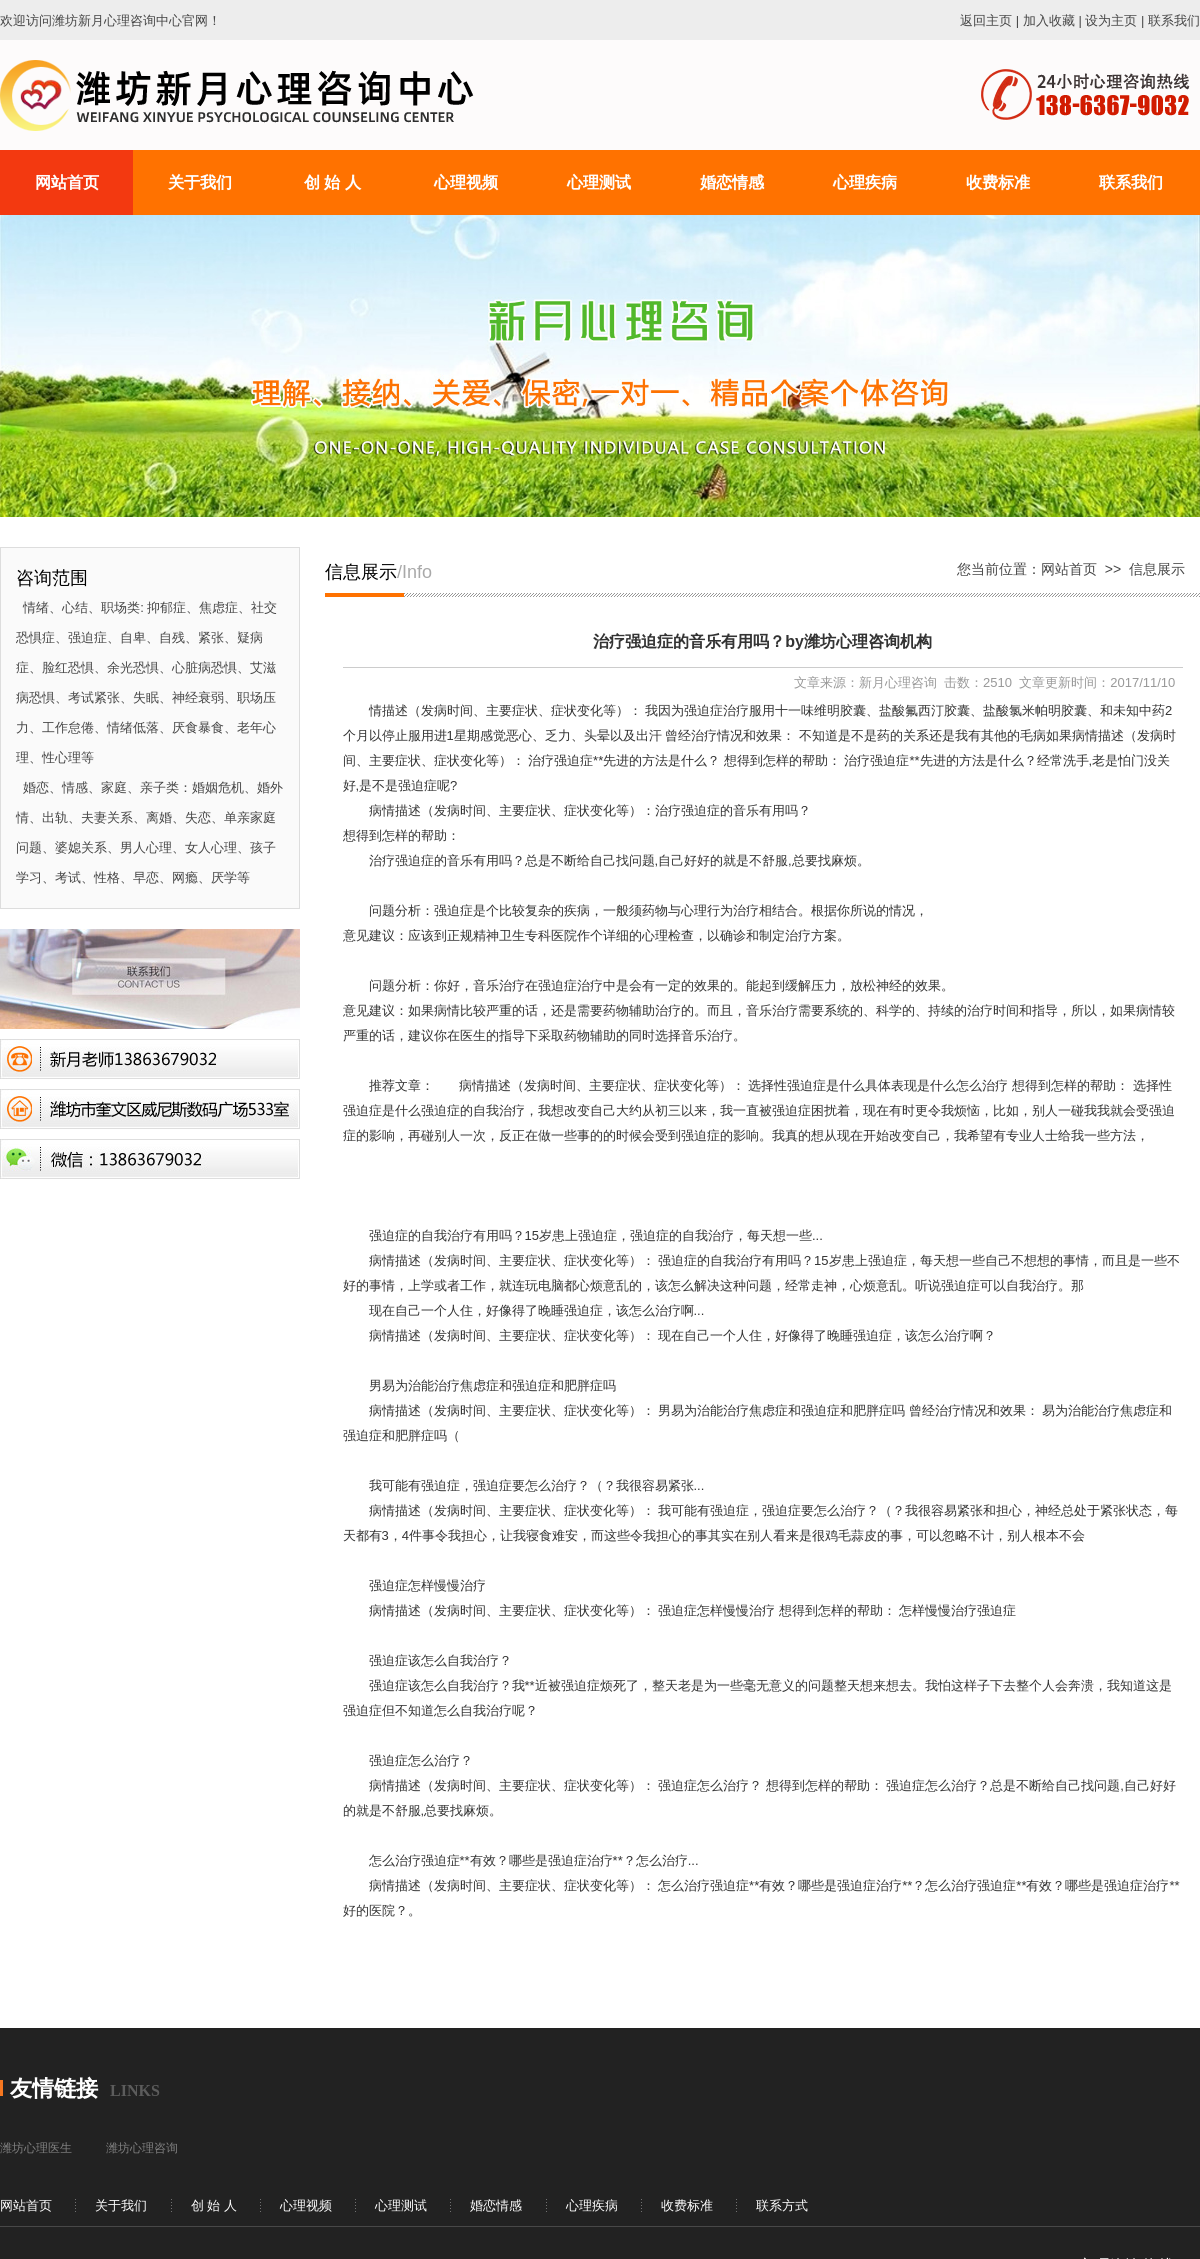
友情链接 (54, 2088)
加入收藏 (1049, 20)
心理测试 (401, 2205)
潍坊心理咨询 (142, 2148)
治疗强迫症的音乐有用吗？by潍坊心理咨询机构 (762, 641)
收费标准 (687, 2205)
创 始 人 (214, 2205)
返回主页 (986, 20)
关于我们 (121, 2205)
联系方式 (782, 2205)
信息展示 (1157, 569)
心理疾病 (592, 2205)
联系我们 (1174, 20)
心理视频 (306, 2205)
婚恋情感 (496, 2205)
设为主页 (1111, 20)
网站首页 (1069, 569)
